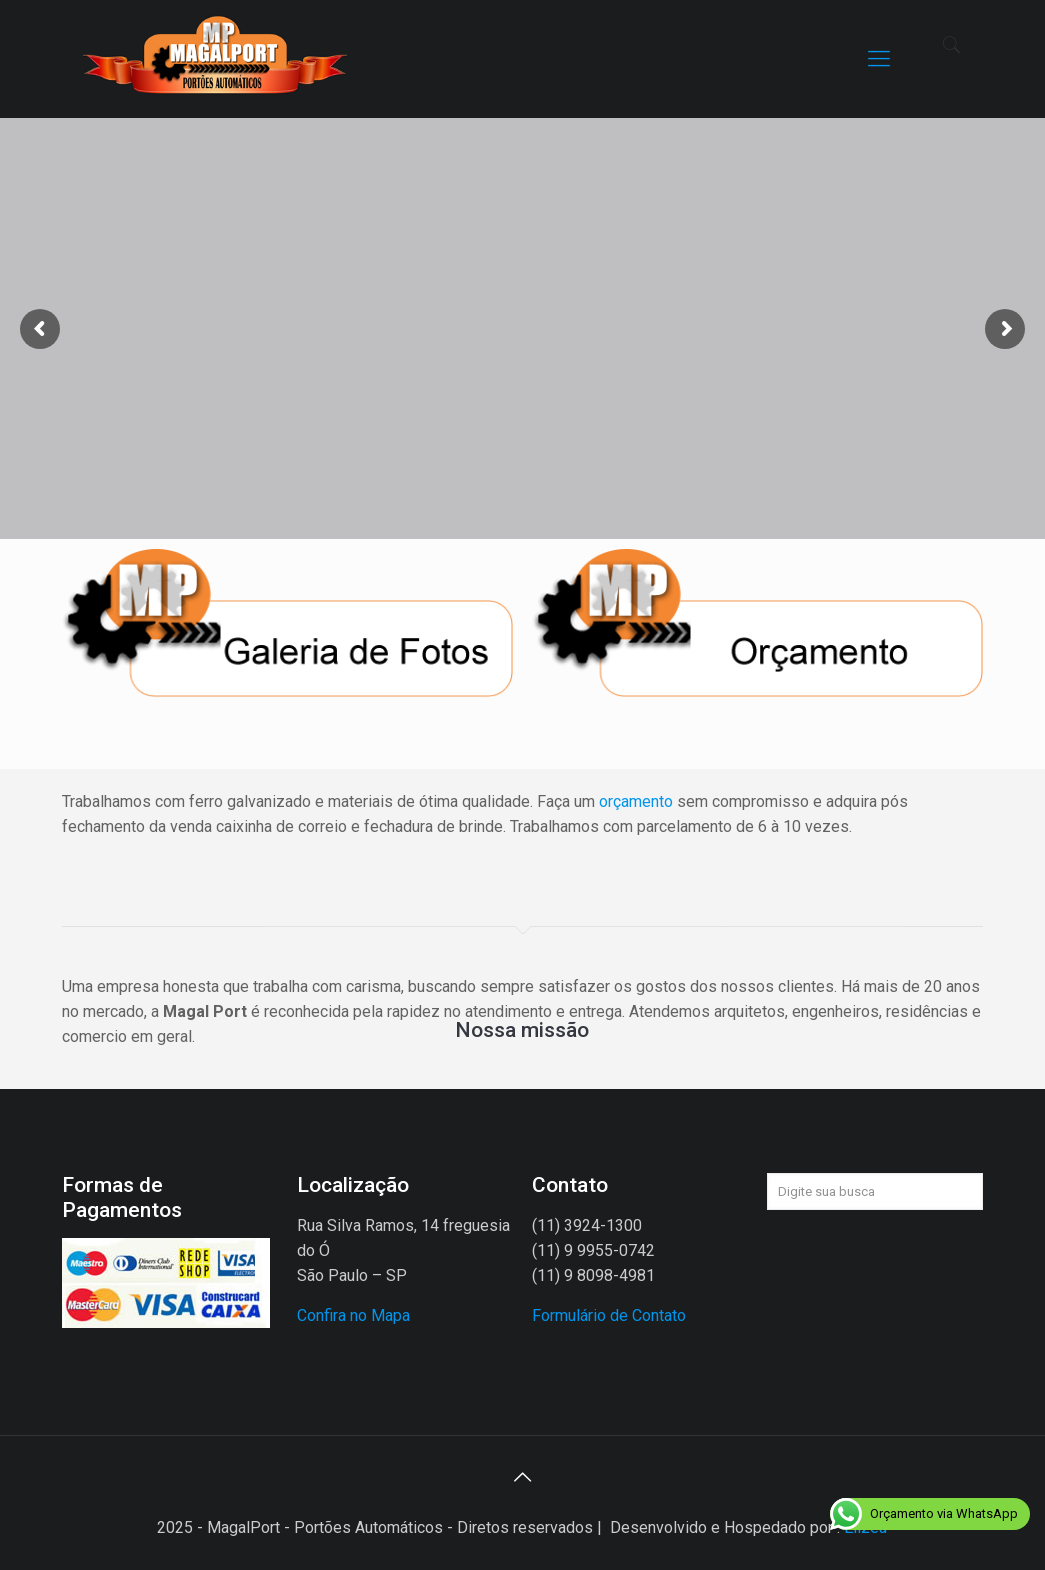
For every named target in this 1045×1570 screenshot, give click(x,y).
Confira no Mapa (353, 1315)
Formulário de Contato (609, 1315)
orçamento (636, 801)
